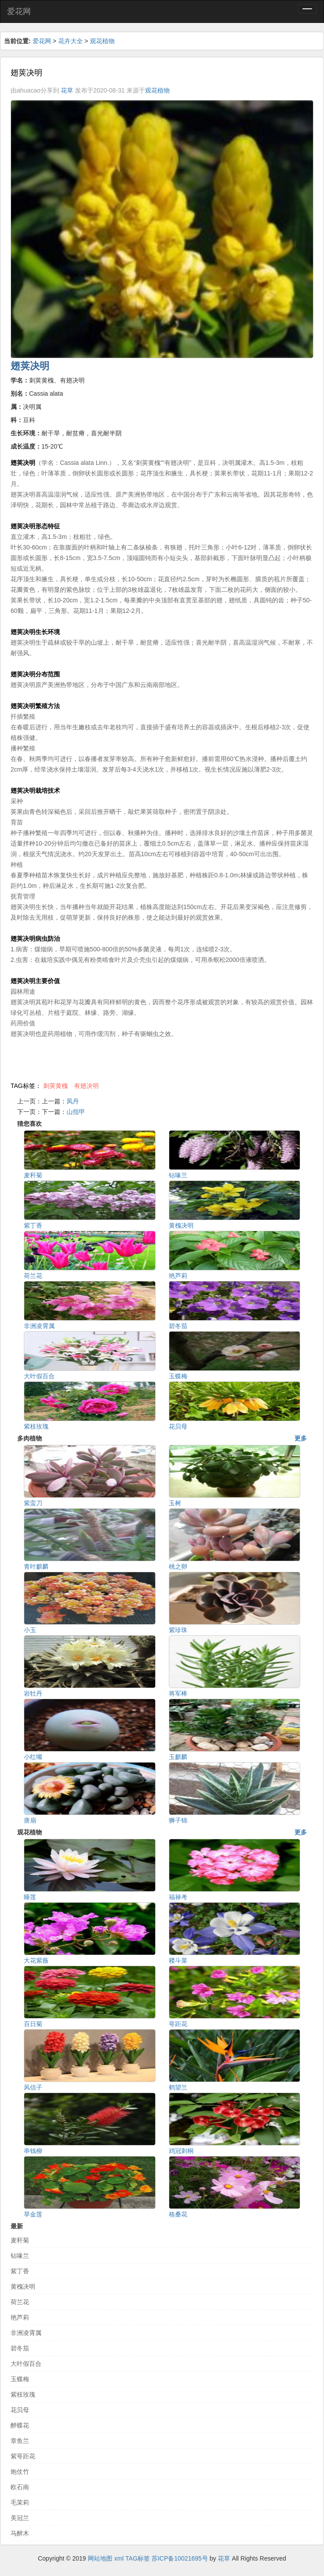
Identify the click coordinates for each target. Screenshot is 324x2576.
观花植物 (102, 41)
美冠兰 (20, 2517)
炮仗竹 (20, 2471)
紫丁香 (20, 2271)
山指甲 (76, 1111)
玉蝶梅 (20, 2379)
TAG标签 (137, 2558)
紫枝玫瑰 (23, 2394)
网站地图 (100, 2558)
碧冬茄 (20, 2348)
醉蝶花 (20, 2425)
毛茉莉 (20, 2502)
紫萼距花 (23, 2456)
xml (119, 2558)
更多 (300, 1438)
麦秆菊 (20, 2240)
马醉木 (20, 2533)
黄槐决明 (23, 2286)
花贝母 (20, 2409)
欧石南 (20, 2487)
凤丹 (73, 1101)
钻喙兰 (20, 2255)
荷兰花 (20, 2301)
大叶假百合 (26, 2363)
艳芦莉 (20, 2317)
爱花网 (19, 11)
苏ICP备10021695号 (180, 2558)
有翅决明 (86, 1085)
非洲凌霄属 (26, 2332)
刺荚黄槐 (55, 1085)
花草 (67, 90)
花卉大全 (70, 41)
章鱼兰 (20, 2440)
